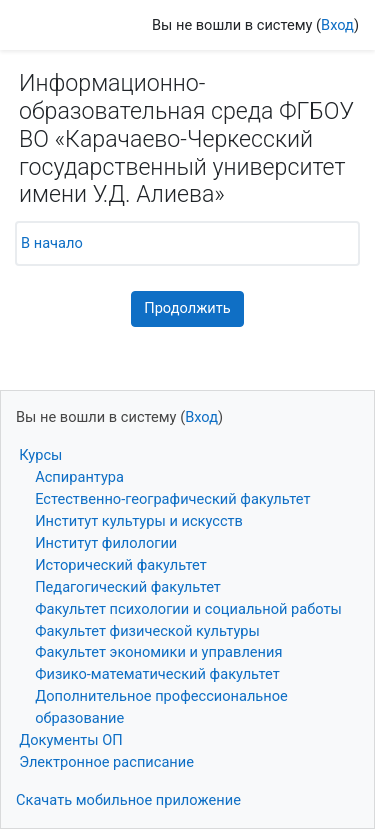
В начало (52, 243)
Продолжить (187, 308)
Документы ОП (71, 740)
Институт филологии (106, 543)
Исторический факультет (121, 565)
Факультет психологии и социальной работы (188, 609)
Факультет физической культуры (147, 631)
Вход (337, 25)
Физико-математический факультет (157, 674)
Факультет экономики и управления (158, 652)
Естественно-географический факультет (172, 499)
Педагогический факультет (128, 587)
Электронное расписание (106, 762)
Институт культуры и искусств (139, 521)
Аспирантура (79, 477)
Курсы (40, 455)
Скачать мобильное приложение (128, 800)
